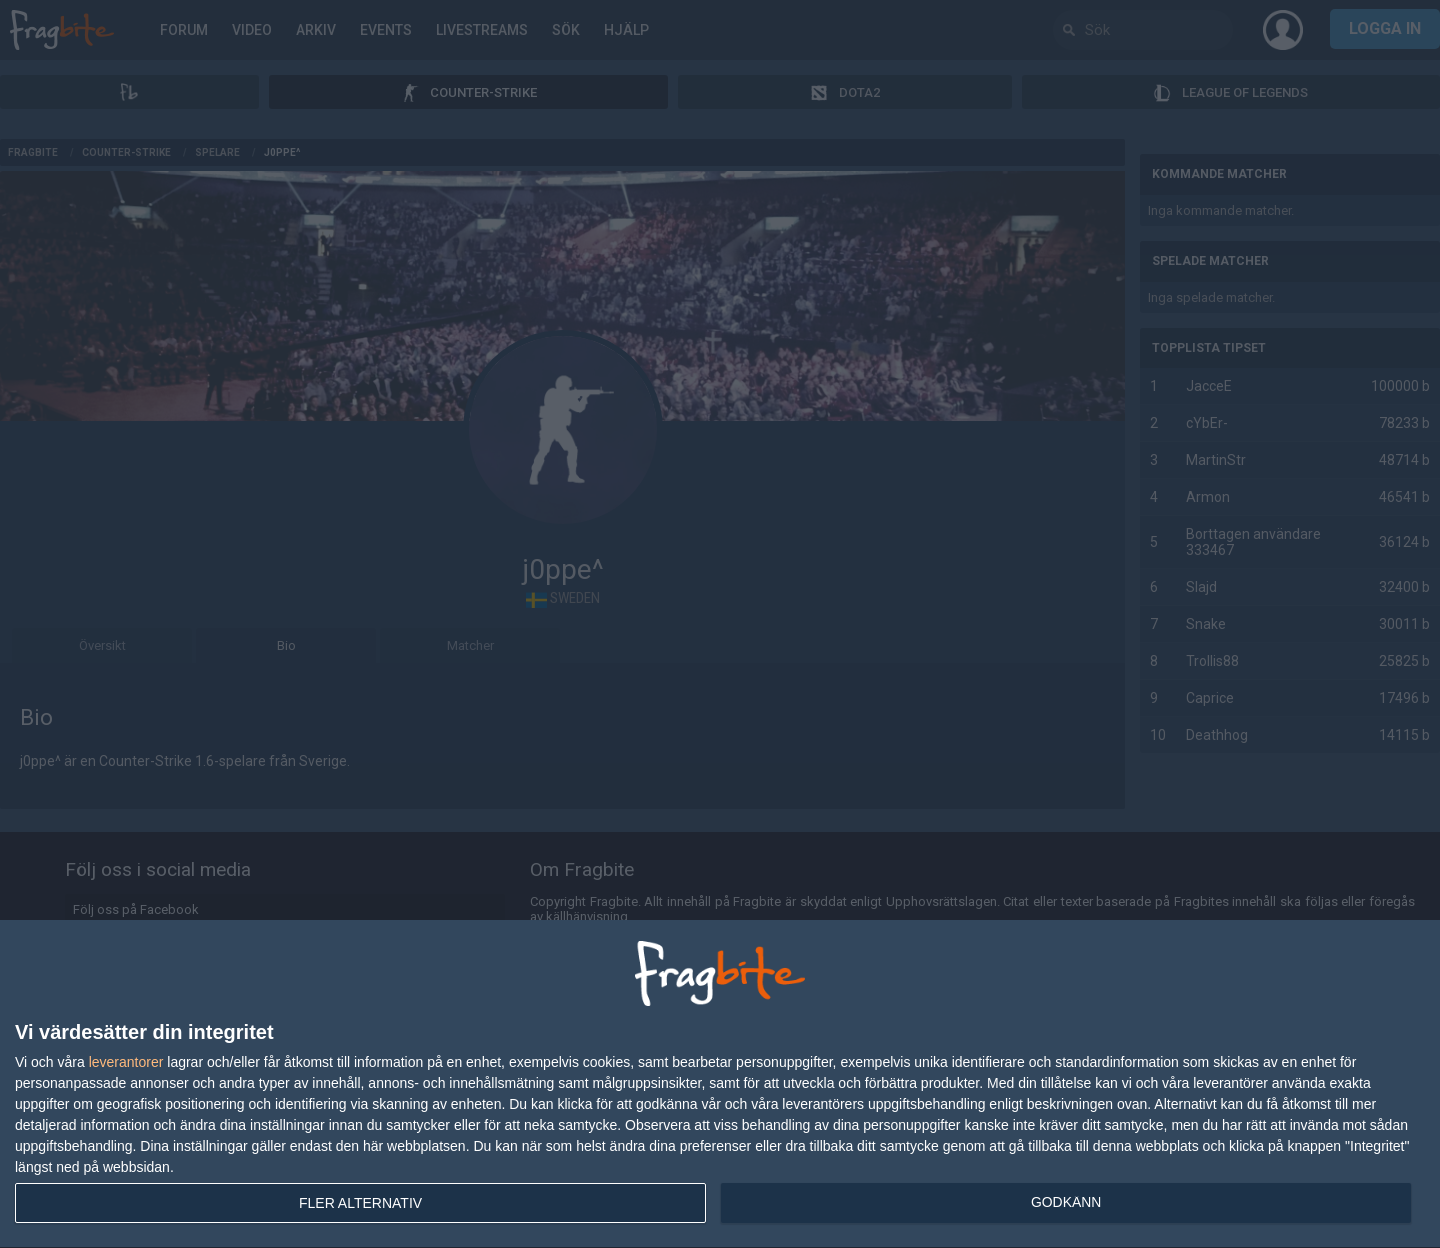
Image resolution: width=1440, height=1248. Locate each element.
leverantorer (126, 1062)
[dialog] (720, 1084)
